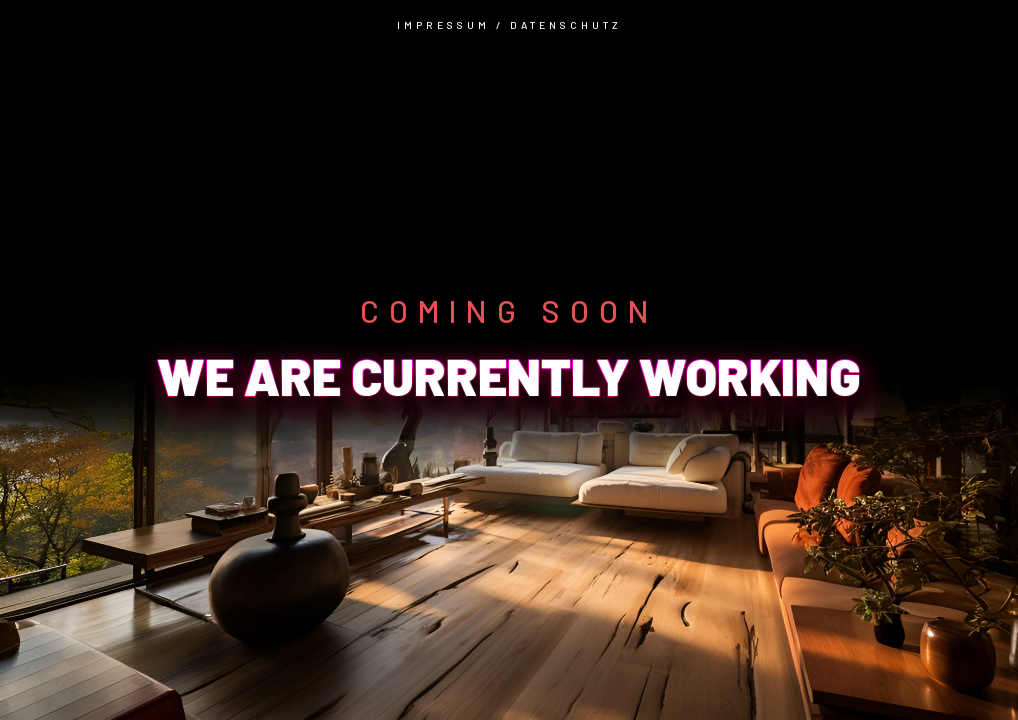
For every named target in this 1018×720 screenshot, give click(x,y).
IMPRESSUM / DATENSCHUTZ (509, 25)
